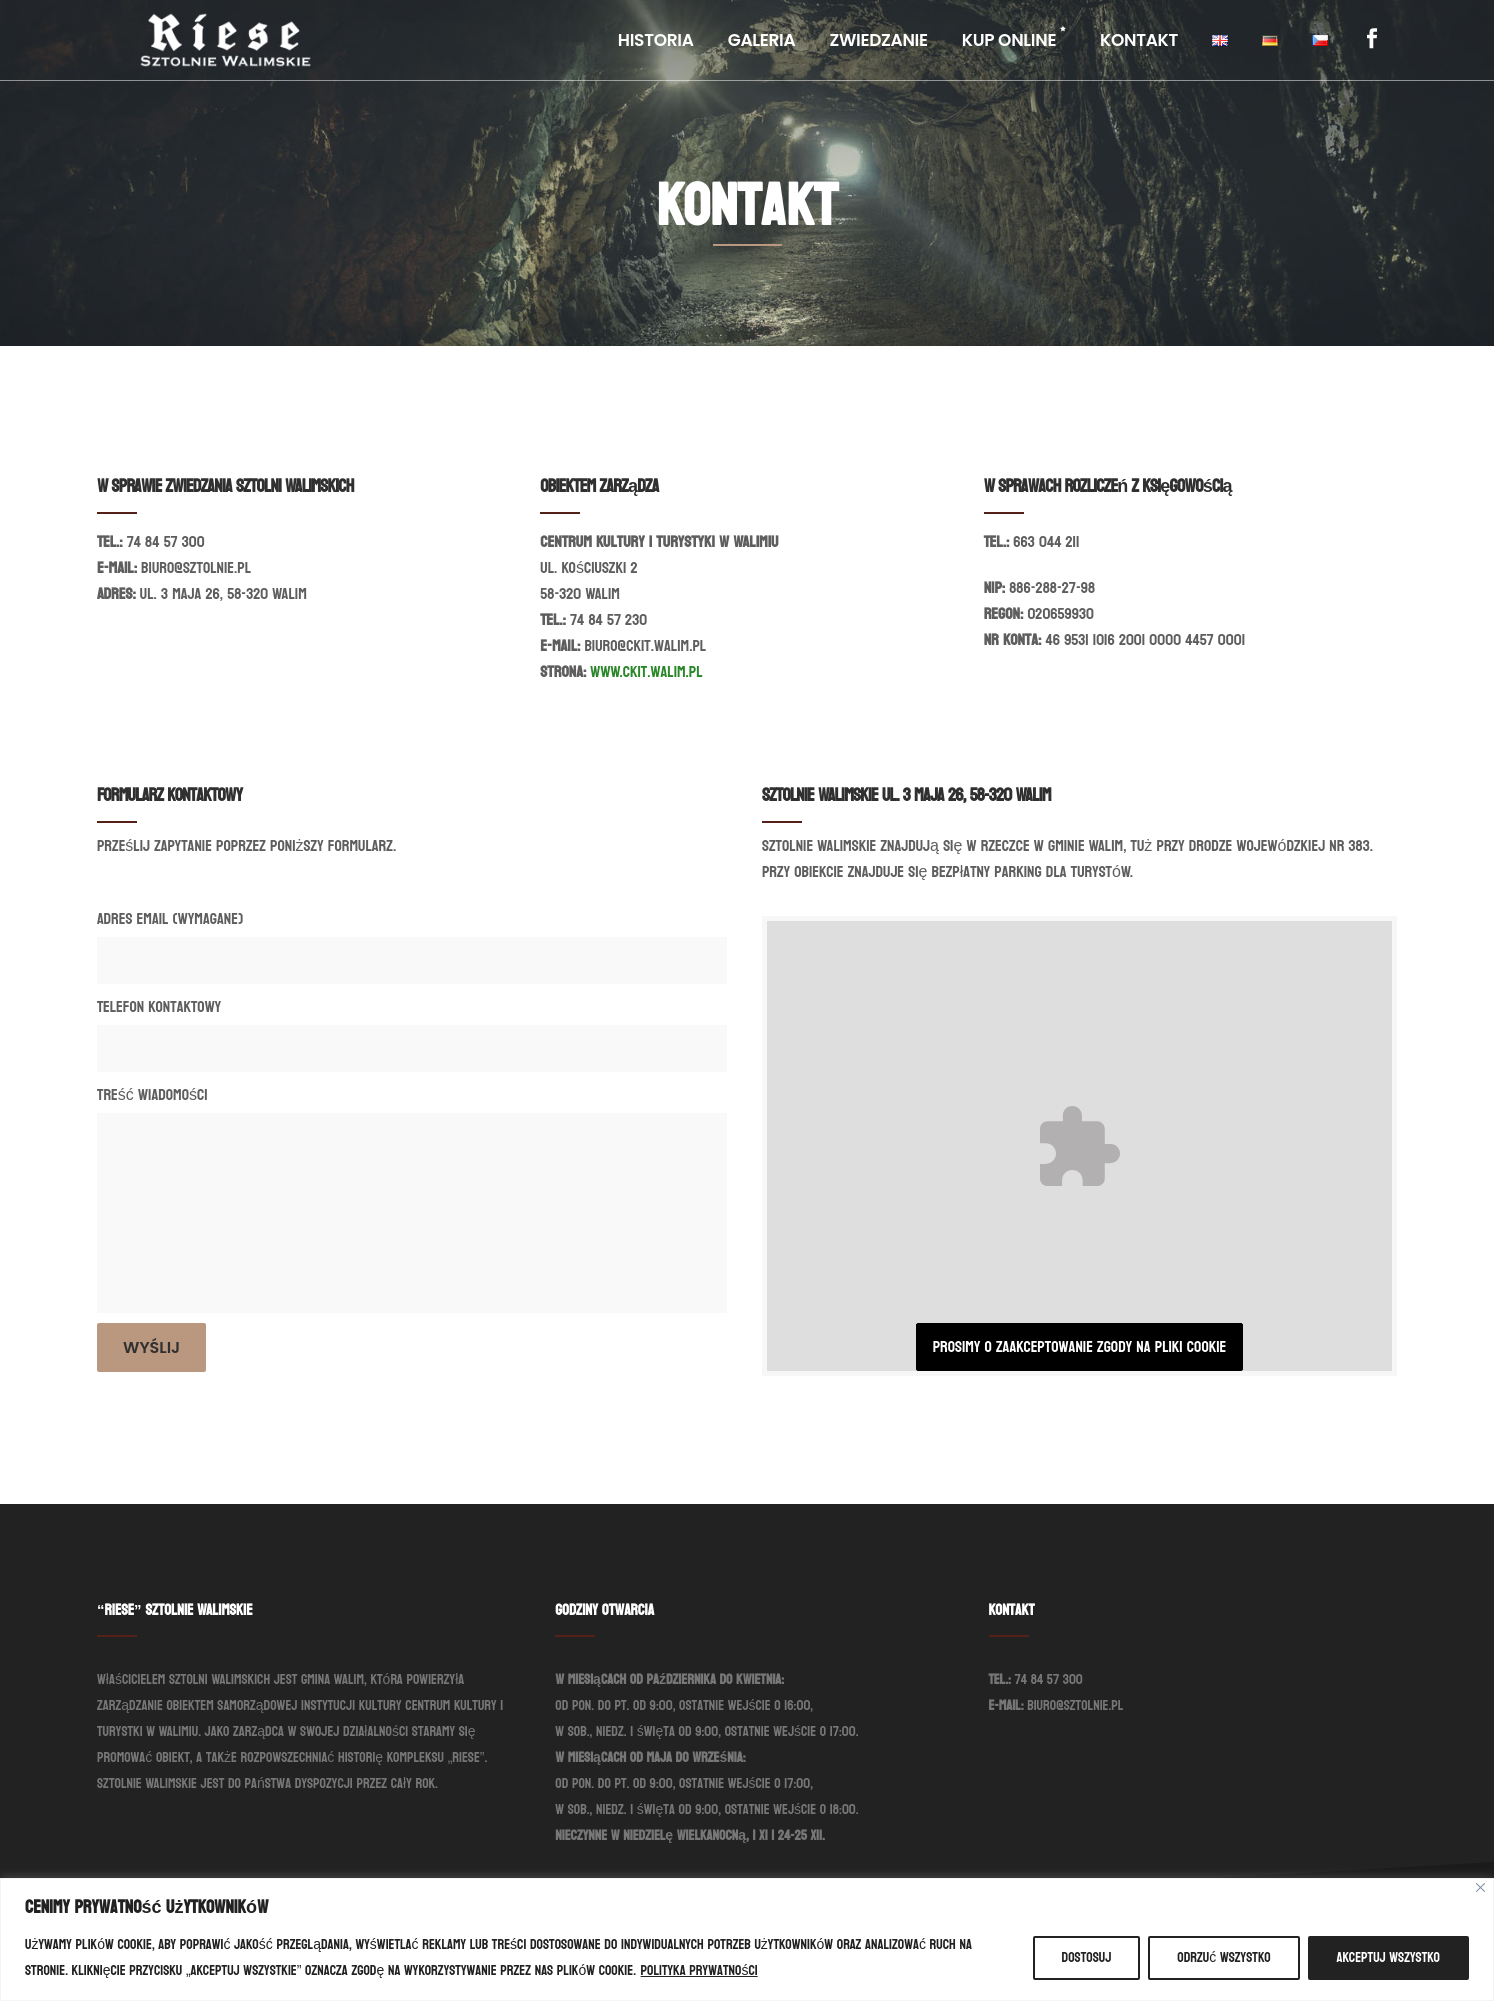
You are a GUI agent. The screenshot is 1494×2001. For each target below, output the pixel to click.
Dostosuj (1087, 1957)
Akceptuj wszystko (1388, 1957)
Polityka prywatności (699, 1970)
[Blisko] (1480, 1887)
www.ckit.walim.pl (646, 671)
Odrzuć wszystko (1223, 1957)
